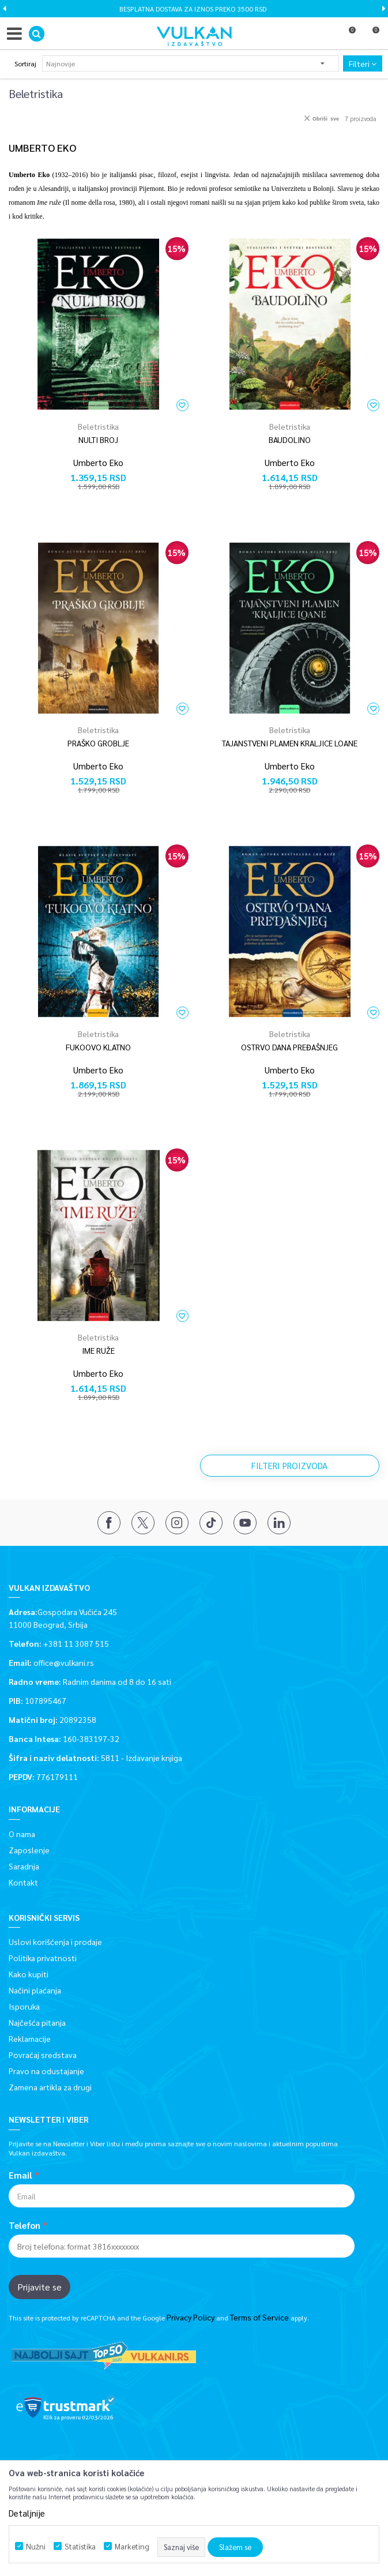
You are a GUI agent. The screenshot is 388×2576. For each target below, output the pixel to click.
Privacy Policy (190, 2317)
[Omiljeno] (347, 36)
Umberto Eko (98, 462)
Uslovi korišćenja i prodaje (55, 1941)
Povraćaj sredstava (43, 2054)
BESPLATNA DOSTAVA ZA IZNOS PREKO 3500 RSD (192, 8)
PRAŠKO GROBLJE (98, 743)
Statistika (80, 2546)
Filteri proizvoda (289, 1465)
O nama (22, 1833)
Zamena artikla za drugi (50, 2087)
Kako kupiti (28, 1974)
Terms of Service (259, 2317)
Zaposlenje (29, 1850)
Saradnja (24, 1866)
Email (20, 2175)
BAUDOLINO (290, 439)
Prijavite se (39, 2287)
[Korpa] (371, 36)
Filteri (362, 63)
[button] (36, 34)
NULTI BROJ (98, 439)
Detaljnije (27, 2512)
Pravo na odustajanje (46, 2071)
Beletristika (98, 426)
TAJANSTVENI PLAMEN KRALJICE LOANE (289, 743)
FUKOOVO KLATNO (98, 1047)
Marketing (132, 2546)
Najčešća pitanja (37, 2022)
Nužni (36, 2546)
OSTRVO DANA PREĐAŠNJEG (289, 1047)
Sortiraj (25, 63)
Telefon (24, 2225)
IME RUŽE (98, 1350)
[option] (194, 8)
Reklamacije (30, 2038)
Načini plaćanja (35, 1990)
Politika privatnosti (43, 1957)
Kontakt (23, 1882)
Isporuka (24, 2006)
